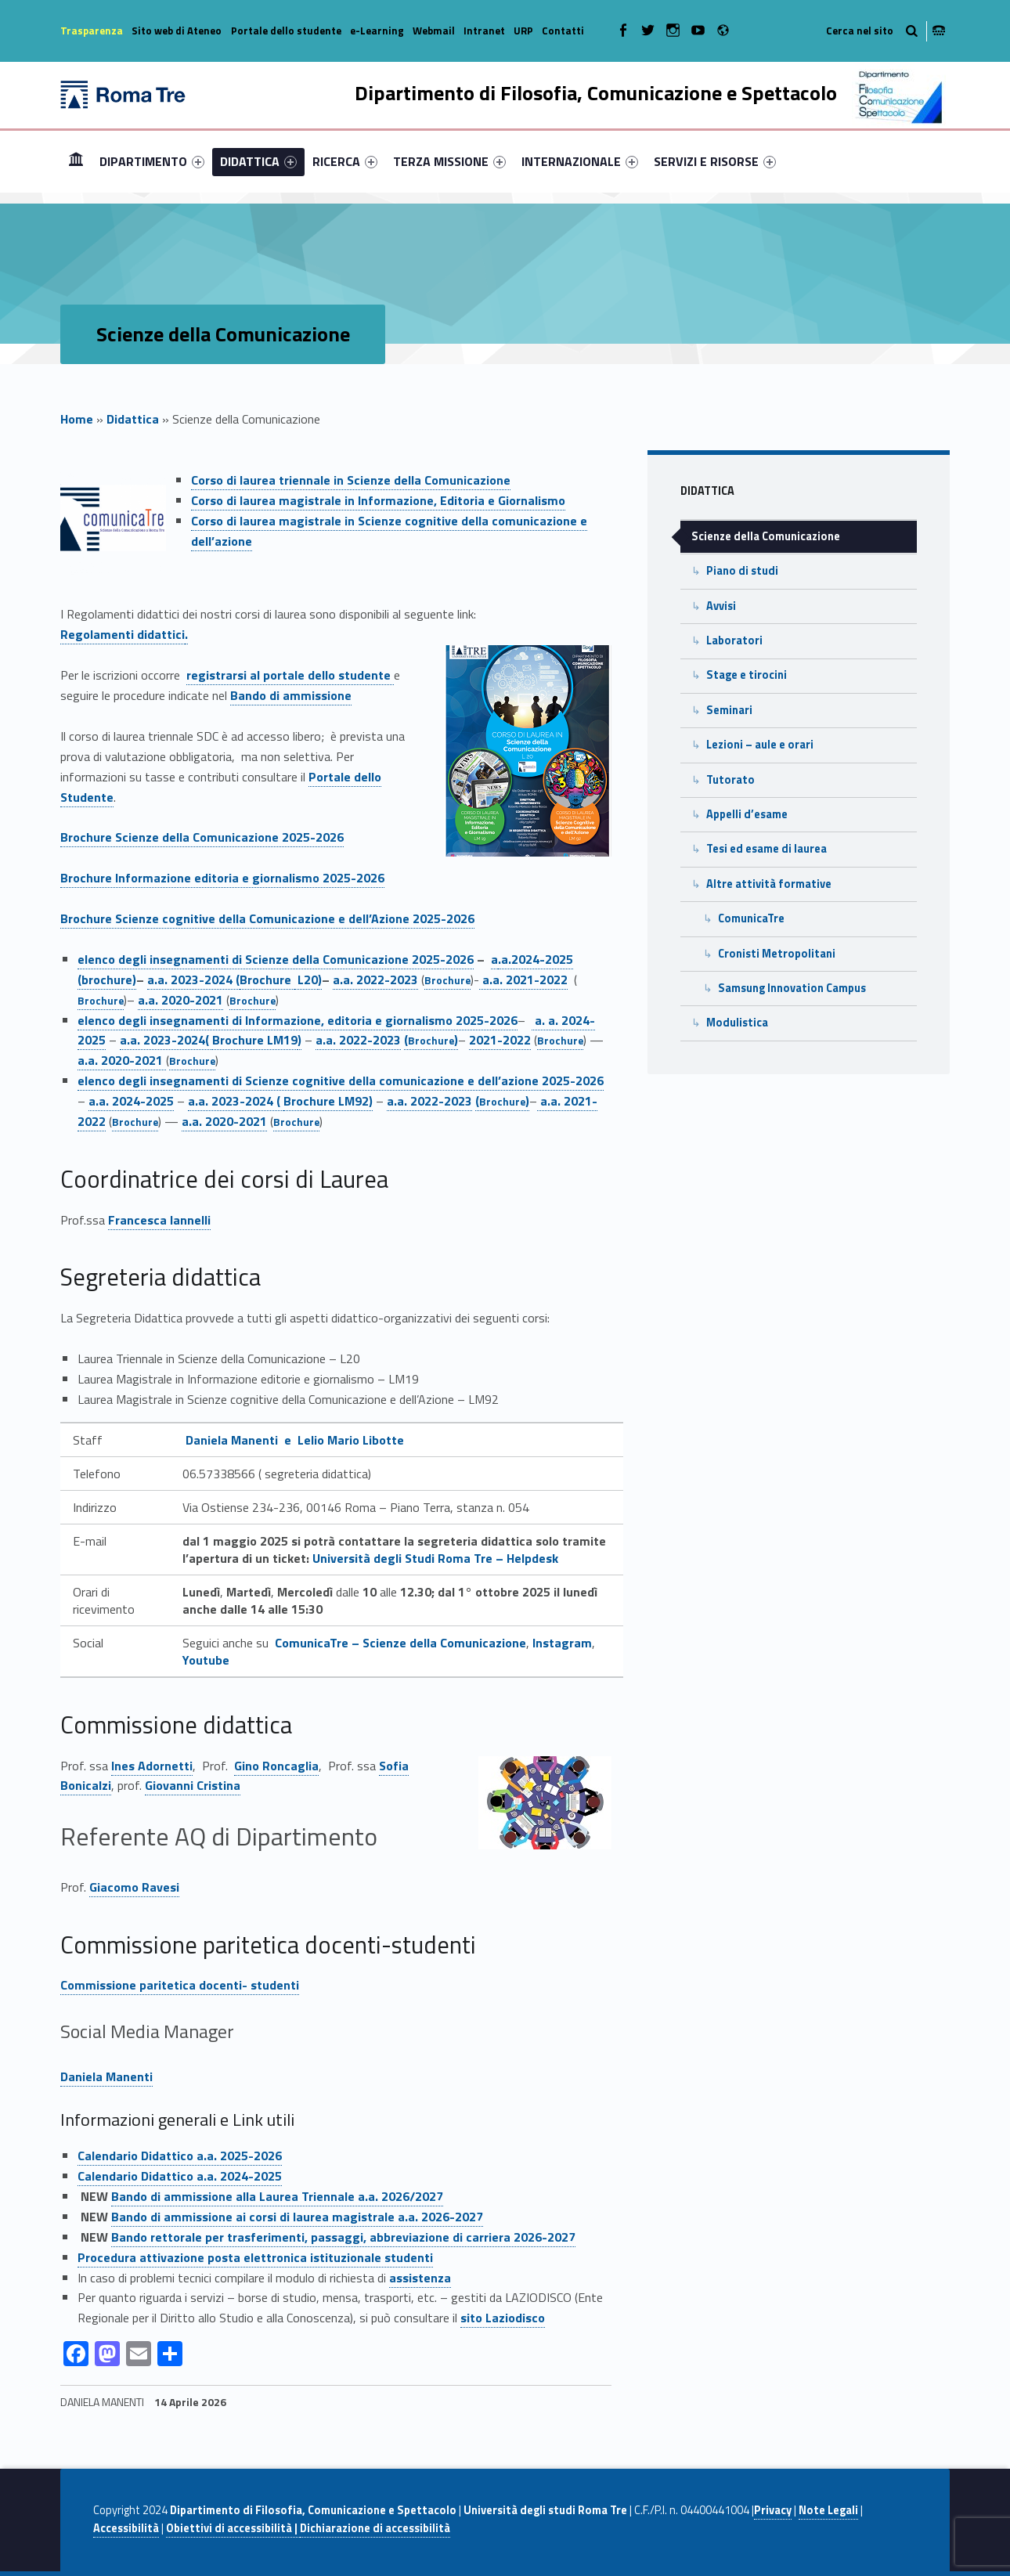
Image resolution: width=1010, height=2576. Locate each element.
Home (76, 161)
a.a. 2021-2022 (523, 979)
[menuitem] (76, 161)
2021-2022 (500, 1039)
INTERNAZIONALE (579, 161)
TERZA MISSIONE (449, 161)
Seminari (729, 710)
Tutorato (730, 779)
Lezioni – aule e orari (759, 744)
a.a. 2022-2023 (375, 979)
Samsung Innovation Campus (792, 988)
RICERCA (344, 161)
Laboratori (734, 640)
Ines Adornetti (152, 1765)
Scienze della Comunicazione (765, 536)
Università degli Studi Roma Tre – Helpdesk (435, 1558)
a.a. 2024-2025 (131, 1100)
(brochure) (107, 979)
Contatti (563, 30)
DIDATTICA (258, 161)
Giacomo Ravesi (134, 1887)
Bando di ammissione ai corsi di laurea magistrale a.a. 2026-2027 (297, 2216)
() (431, 1039)
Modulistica (737, 1022)
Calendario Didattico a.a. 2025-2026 (180, 2155)
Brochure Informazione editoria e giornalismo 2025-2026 (222, 877)
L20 (306, 979)
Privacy (773, 2510)
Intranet (484, 30)
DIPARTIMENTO (151, 161)
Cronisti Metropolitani (776, 953)
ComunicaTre (751, 918)
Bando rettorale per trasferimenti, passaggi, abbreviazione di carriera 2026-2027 (343, 2237)
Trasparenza (91, 30)
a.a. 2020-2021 (180, 999)
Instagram (562, 1642)
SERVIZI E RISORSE (715, 161)
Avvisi (721, 606)
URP (523, 30)
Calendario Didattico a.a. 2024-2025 (180, 2176)
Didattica (132, 418)
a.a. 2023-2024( (166, 1039)
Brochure (267, 979)
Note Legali (828, 2510)
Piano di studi (742, 570)
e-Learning (377, 30)
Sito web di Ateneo (177, 30)
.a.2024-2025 (535, 959)
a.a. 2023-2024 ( (193, 979)
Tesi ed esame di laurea (766, 848)
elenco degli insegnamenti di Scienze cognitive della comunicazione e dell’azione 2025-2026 (341, 1080)
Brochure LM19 (255, 1039)
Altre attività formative (768, 884)
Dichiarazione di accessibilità (375, 2528)
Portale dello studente (286, 30)
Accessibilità (126, 2528)
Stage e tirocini (746, 675)
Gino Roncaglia (276, 1765)
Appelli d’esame (747, 814)
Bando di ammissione (291, 695)
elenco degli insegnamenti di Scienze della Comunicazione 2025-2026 (276, 959)
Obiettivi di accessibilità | (233, 2528)
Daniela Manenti (106, 2076)
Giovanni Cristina (192, 1785)
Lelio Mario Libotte (351, 1440)
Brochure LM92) (328, 1100)
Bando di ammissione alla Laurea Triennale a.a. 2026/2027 (277, 2196)
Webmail (434, 30)
